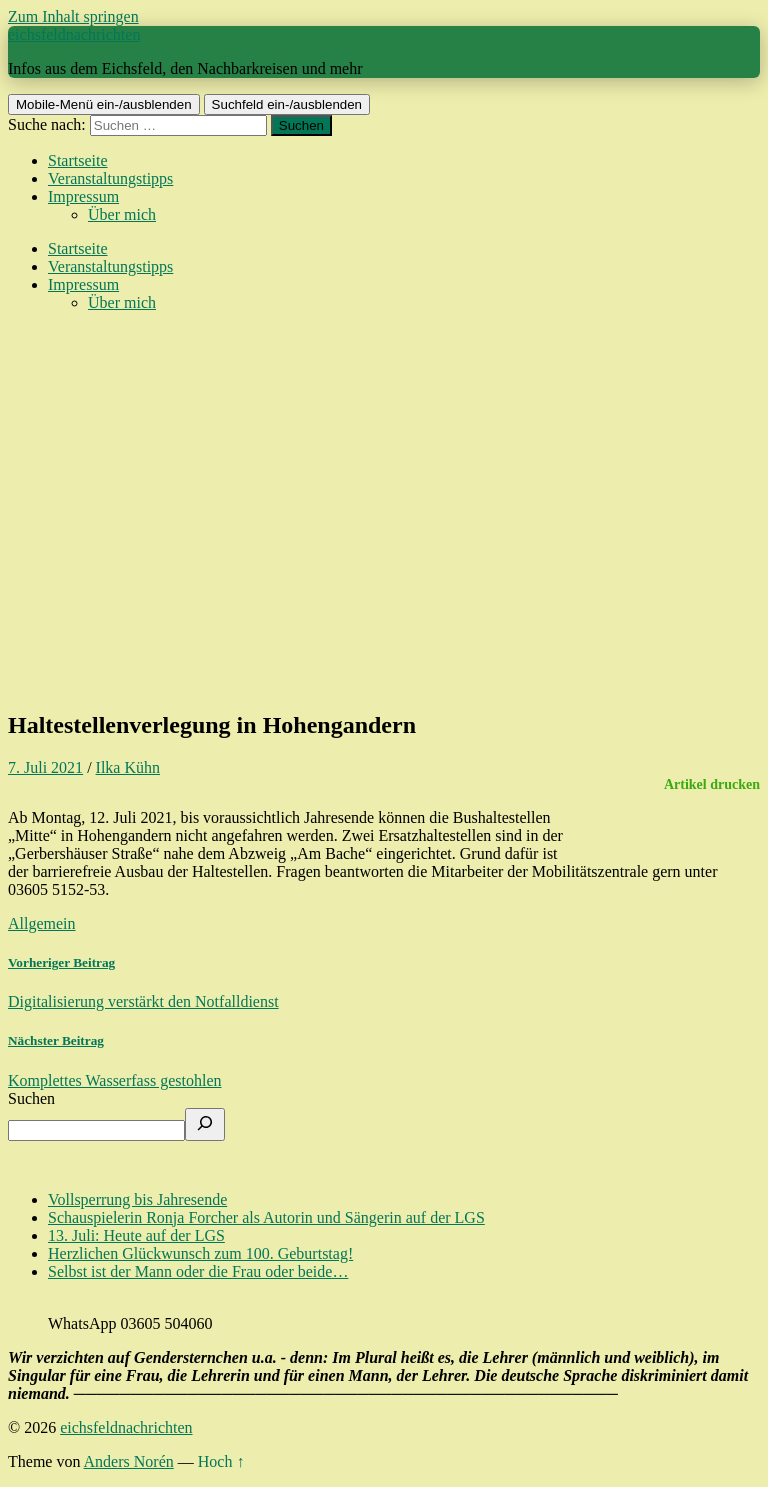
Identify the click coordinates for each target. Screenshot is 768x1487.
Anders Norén (129, 1461)
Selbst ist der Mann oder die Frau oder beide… (198, 1271)
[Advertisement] (384, 552)
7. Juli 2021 (45, 767)
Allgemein (42, 923)
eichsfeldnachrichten (74, 34)
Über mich (122, 214)
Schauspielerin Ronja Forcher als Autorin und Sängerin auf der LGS (266, 1217)
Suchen (31, 1098)
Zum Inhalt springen (73, 16)
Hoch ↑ (221, 1461)
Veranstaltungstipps (110, 178)
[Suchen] (205, 1124)
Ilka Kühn (128, 767)
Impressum (83, 196)
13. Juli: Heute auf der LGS (136, 1235)
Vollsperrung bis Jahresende (137, 1199)
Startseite (78, 160)
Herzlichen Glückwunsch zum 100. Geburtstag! (200, 1253)
